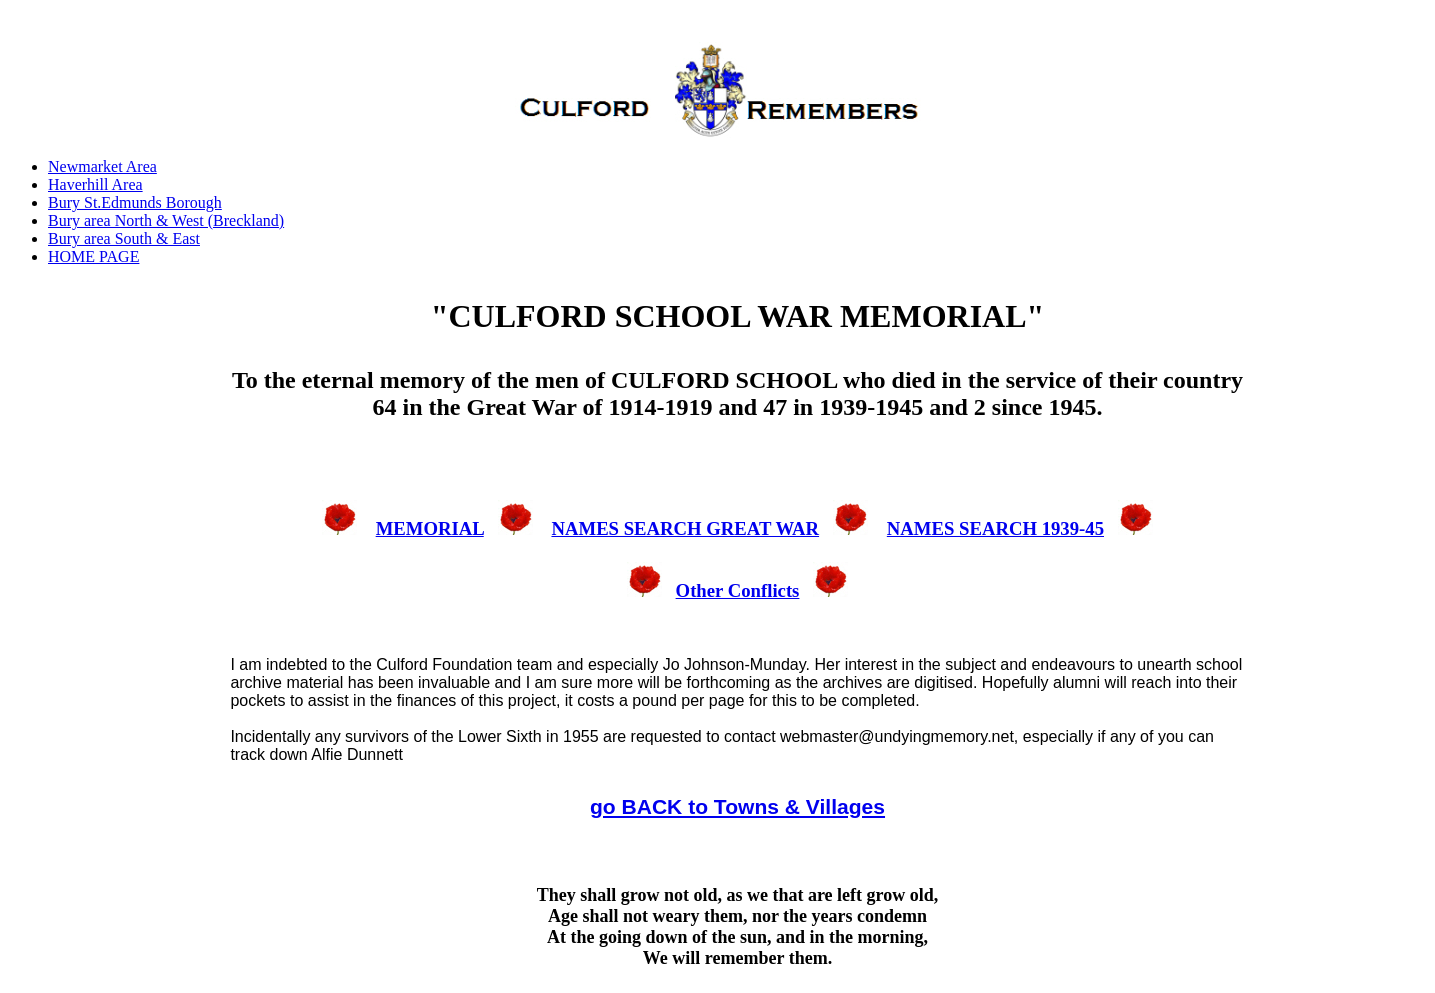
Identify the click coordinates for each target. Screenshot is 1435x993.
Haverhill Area (95, 184)
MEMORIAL (430, 528)
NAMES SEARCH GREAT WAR (685, 528)
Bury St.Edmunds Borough (135, 202)
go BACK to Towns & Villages (737, 806)
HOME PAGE (93, 256)
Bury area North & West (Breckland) (166, 220)
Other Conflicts (738, 590)
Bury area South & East (124, 238)
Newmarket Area (102, 166)
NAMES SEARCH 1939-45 (995, 528)
